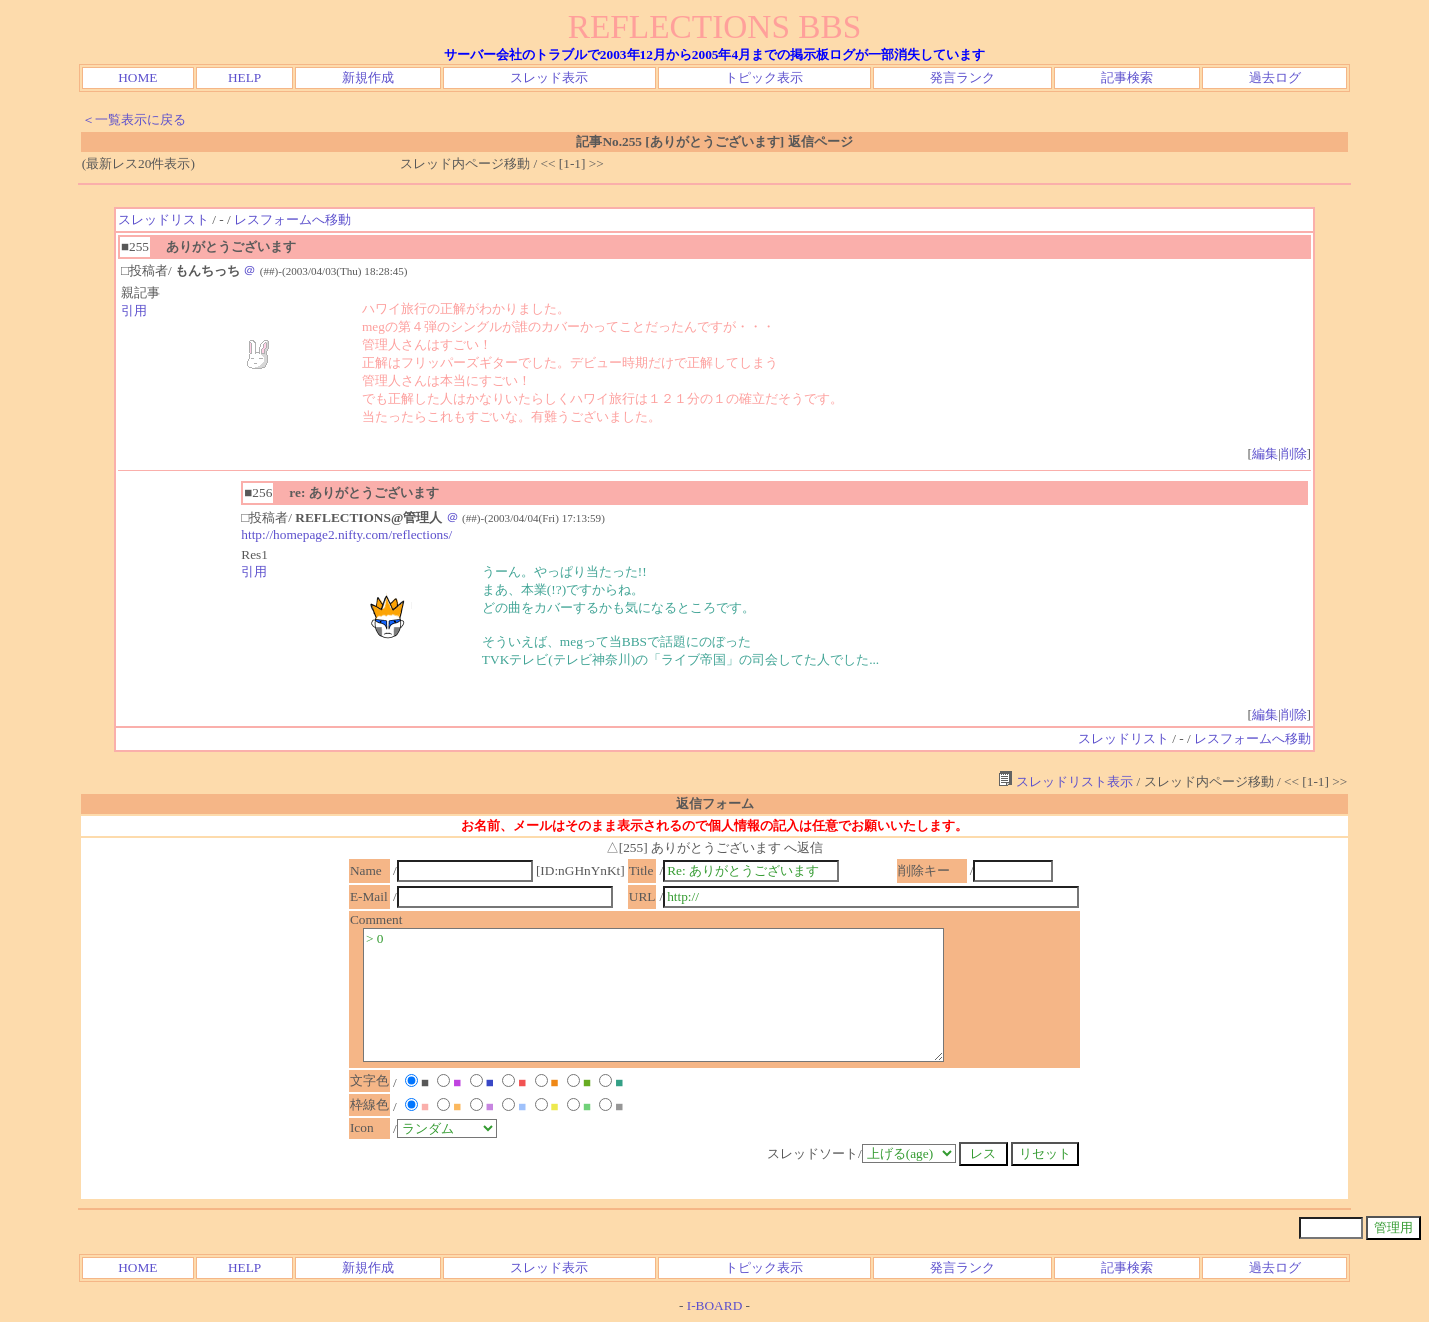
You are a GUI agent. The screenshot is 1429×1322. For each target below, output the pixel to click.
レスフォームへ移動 (292, 219)
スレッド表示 (549, 77)
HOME (137, 77)
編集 (1265, 453)
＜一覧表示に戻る (134, 119)
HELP (244, 77)
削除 (1294, 453)
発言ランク (962, 77)
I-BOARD (715, 1305)
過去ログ (1275, 77)
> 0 (653, 995)
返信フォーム (715, 803)
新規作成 (368, 77)
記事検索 (1127, 77)
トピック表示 (764, 77)
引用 (134, 310)
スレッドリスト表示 (1065, 781)
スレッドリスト (163, 219)
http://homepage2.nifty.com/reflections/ (346, 534)
